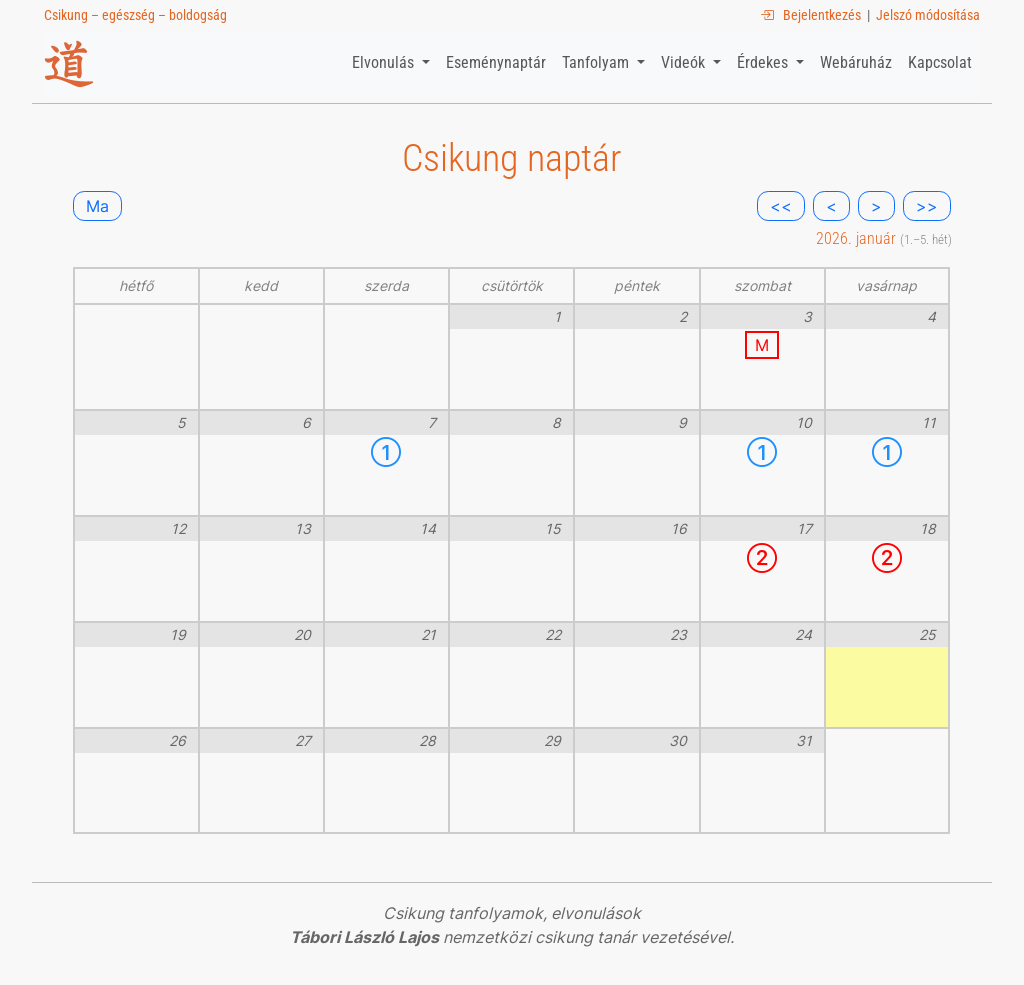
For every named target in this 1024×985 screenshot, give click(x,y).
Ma (97, 206)
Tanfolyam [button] (597, 62)
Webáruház (856, 62)
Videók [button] (685, 62)
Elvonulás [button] (385, 62)
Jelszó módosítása (928, 15)
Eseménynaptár (496, 62)
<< (781, 206)
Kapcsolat (940, 62)
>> (927, 206)
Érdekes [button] (764, 62)
